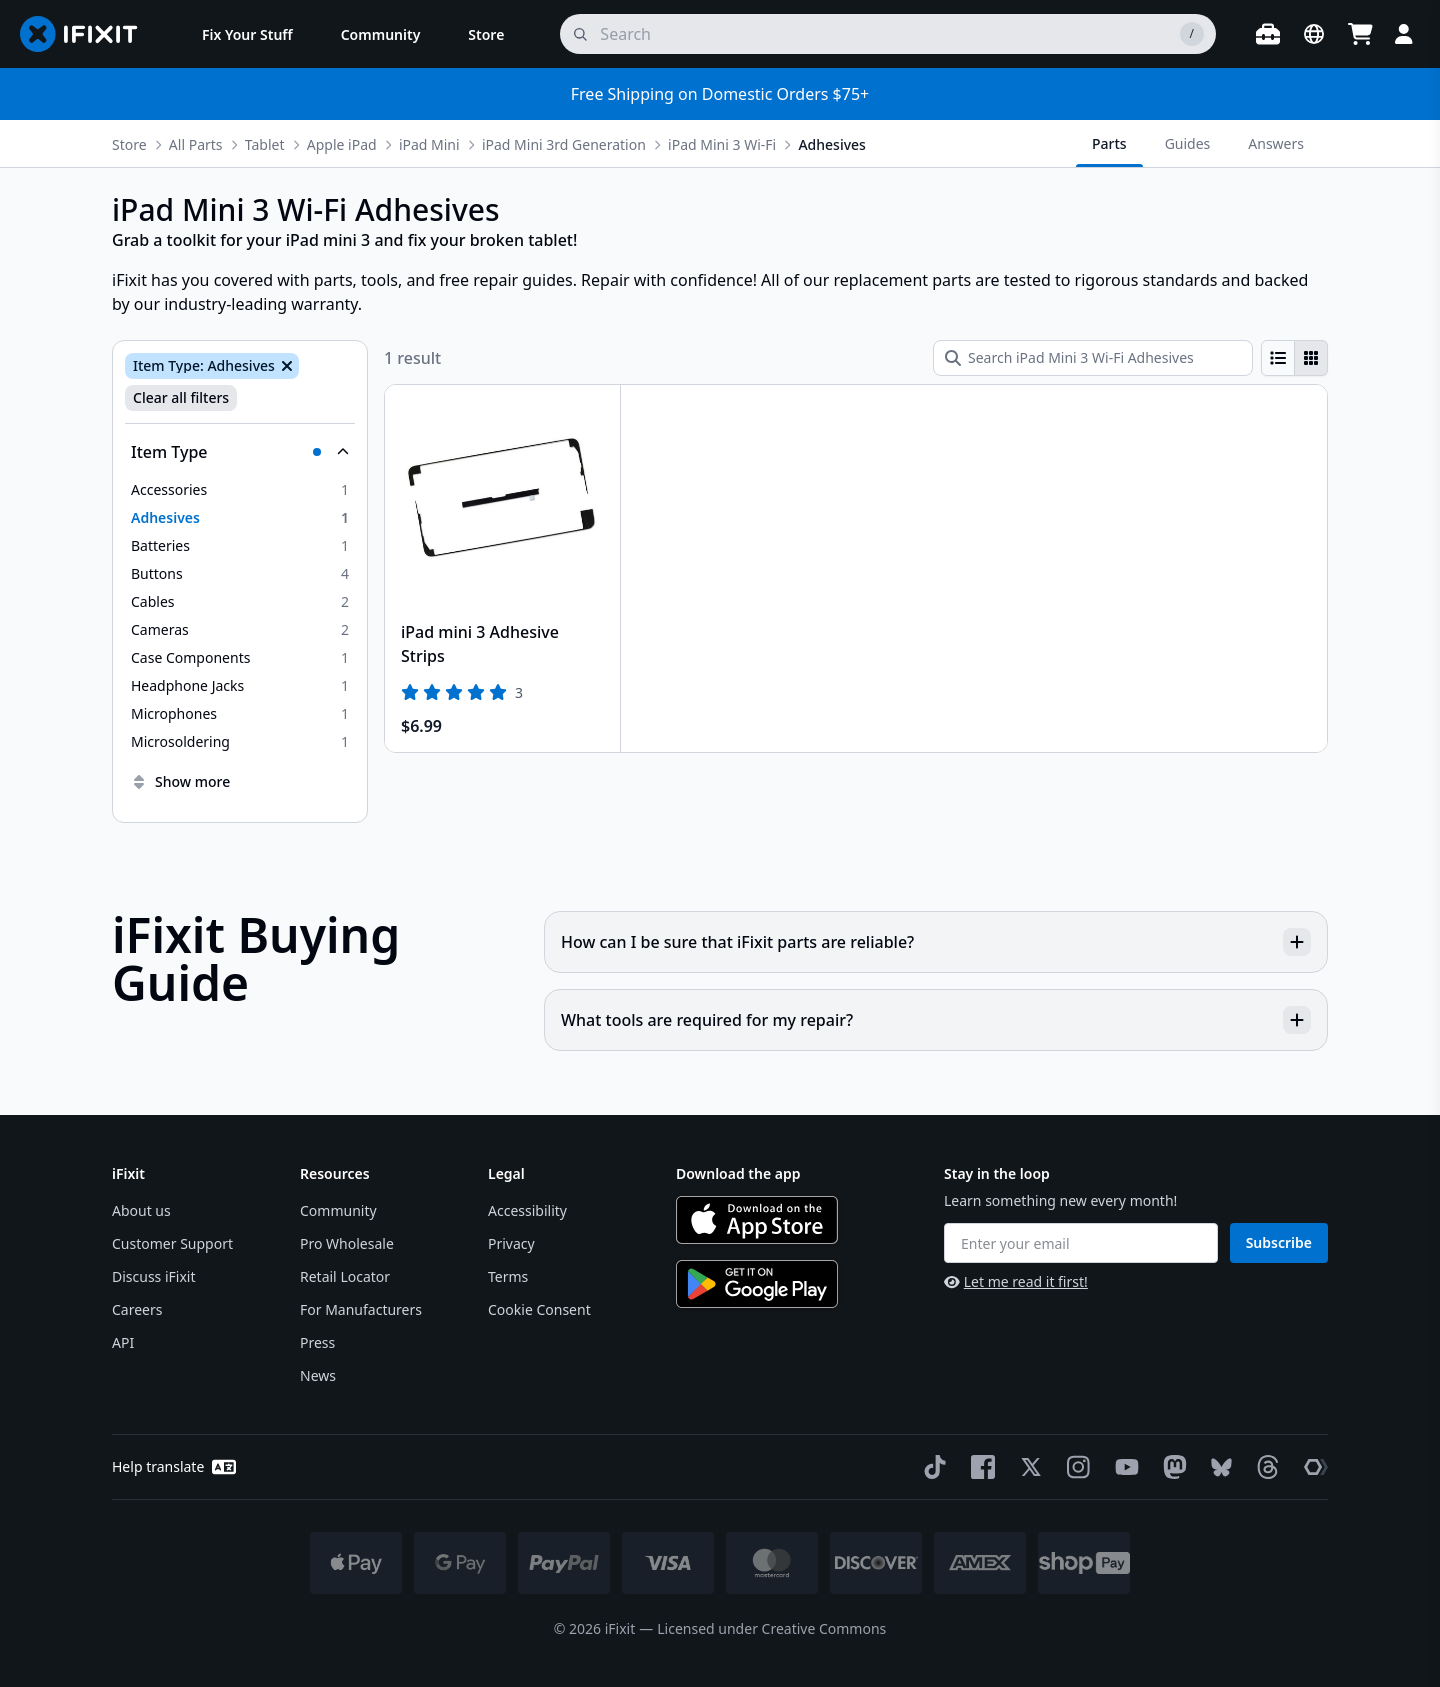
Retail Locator (345, 1276)
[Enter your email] (1081, 1243)
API (123, 1342)
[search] (888, 34)
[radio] (1278, 358)
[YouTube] (1123, 1467)
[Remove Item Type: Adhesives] (285, 366)
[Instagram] (1075, 1467)
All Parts (196, 144)
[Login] (1404, 34)
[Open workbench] (1268, 34)
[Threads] (1264, 1467)
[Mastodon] (1171, 1467)
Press (317, 1342)
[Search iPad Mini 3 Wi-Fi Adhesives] (1093, 358)
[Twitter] (1027, 1467)
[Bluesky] (1217, 1467)
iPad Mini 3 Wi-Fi (722, 144)
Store (129, 144)
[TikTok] (931, 1467)
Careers (137, 1309)
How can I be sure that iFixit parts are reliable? (936, 942)
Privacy (511, 1243)
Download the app (738, 1173)
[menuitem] (247, 34)
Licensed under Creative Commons (771, 1628)
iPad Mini (429, 144)
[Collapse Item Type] (240, 452)
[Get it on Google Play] (757, 1284)
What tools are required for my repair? (936, 1020)
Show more (180, 781)
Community (338, 1210)
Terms (508, 1276)
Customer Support (172, 1243)
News (318, 1375)
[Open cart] (1360, 34)
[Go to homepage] (87, 34)
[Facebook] (979, 1467)
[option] (240, 490)
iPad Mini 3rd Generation (564, 144)
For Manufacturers (361, 1309)
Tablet (265, 144)
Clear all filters (181, 397)
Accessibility (527, 1210)
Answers (1276, 143)
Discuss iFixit (154, 1276)
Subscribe (1279, 1242)
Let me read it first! (1016, 1281)
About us (141, 1210)
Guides (1188, 143)
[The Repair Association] (1312, 1467)
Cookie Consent (539, 1309)
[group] (1294, 358)
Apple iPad (342, 144)
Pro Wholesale (347, 1243)
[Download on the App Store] (757, 1220)
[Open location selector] (1314, 34)
